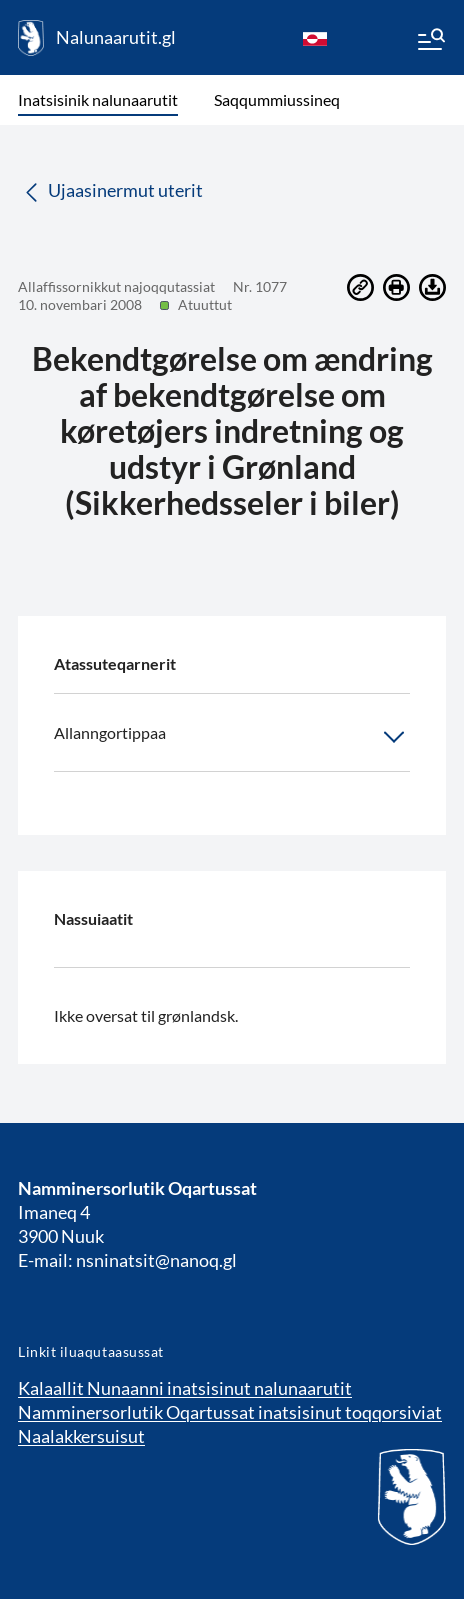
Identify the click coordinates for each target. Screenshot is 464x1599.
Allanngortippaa (232, 737)
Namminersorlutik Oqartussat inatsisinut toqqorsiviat (230, 1412)
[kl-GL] (315, 38)
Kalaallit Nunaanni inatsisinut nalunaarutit (185, 1388)
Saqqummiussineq (277, 99)
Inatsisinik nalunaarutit (98, 99)
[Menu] (430, 42)
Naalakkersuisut (81, 1436)
